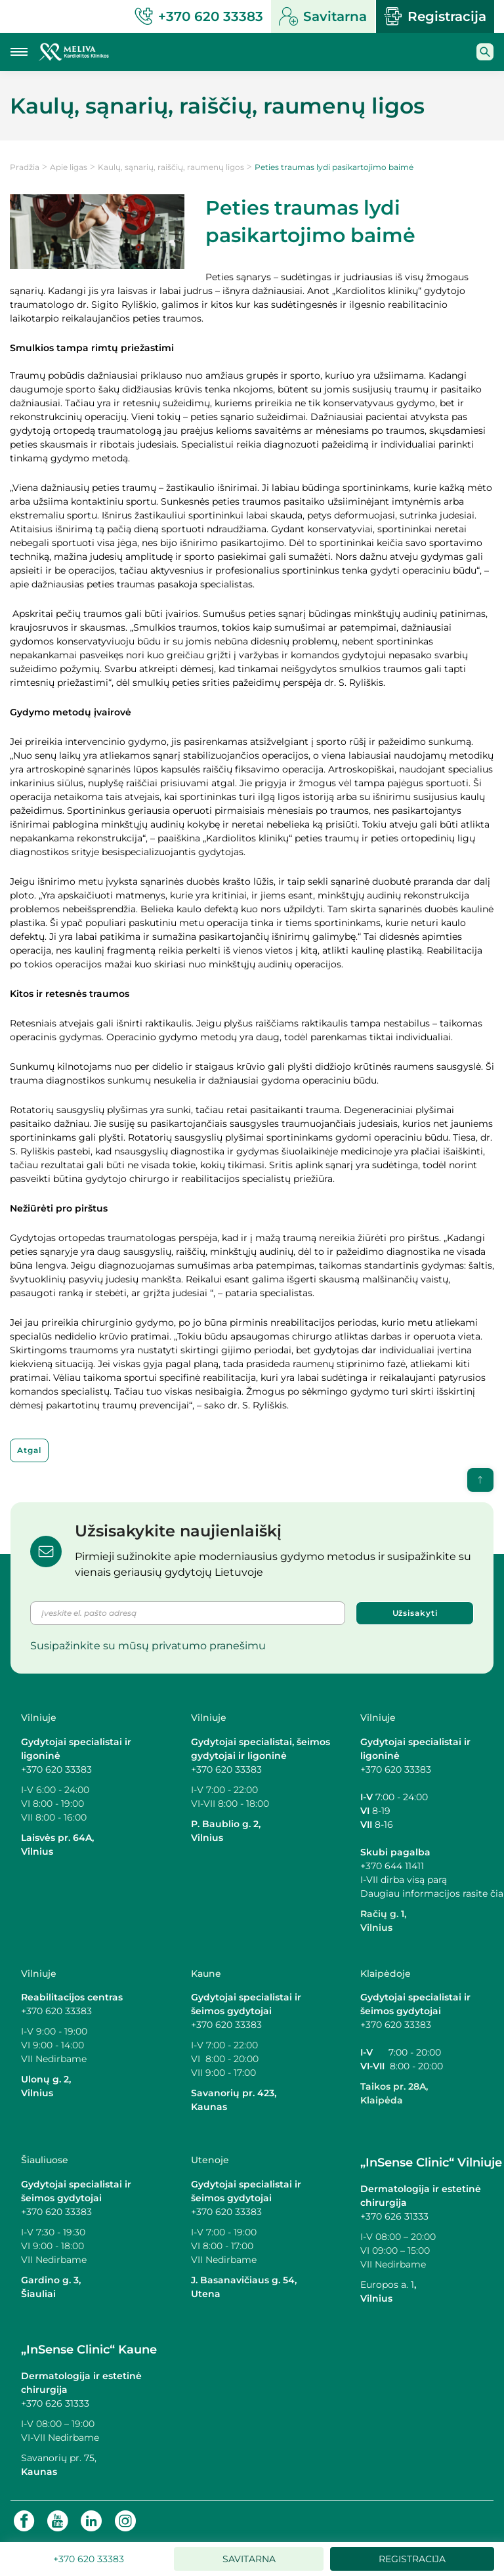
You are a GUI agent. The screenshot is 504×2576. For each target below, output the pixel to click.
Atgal (29, 1450)
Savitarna (323, 16)
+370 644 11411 (392, 1866)
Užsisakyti (415, 1613)
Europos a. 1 (387, 2285)
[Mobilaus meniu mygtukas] (19, 52)
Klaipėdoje (385, 1973)
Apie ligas (68, 167)
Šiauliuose (44, 2160)
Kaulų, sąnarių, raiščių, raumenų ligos (171, 167)
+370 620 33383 (56, 1769)
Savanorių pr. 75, (60, 2458)
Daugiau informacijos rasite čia (431, 1893)
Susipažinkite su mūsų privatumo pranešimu (148, 1645)
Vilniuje (38, 1717)
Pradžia (24, 167)
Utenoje (210, 2160)
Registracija (435, 16)
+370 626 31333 (394, 2216)
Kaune (206, 1973)
